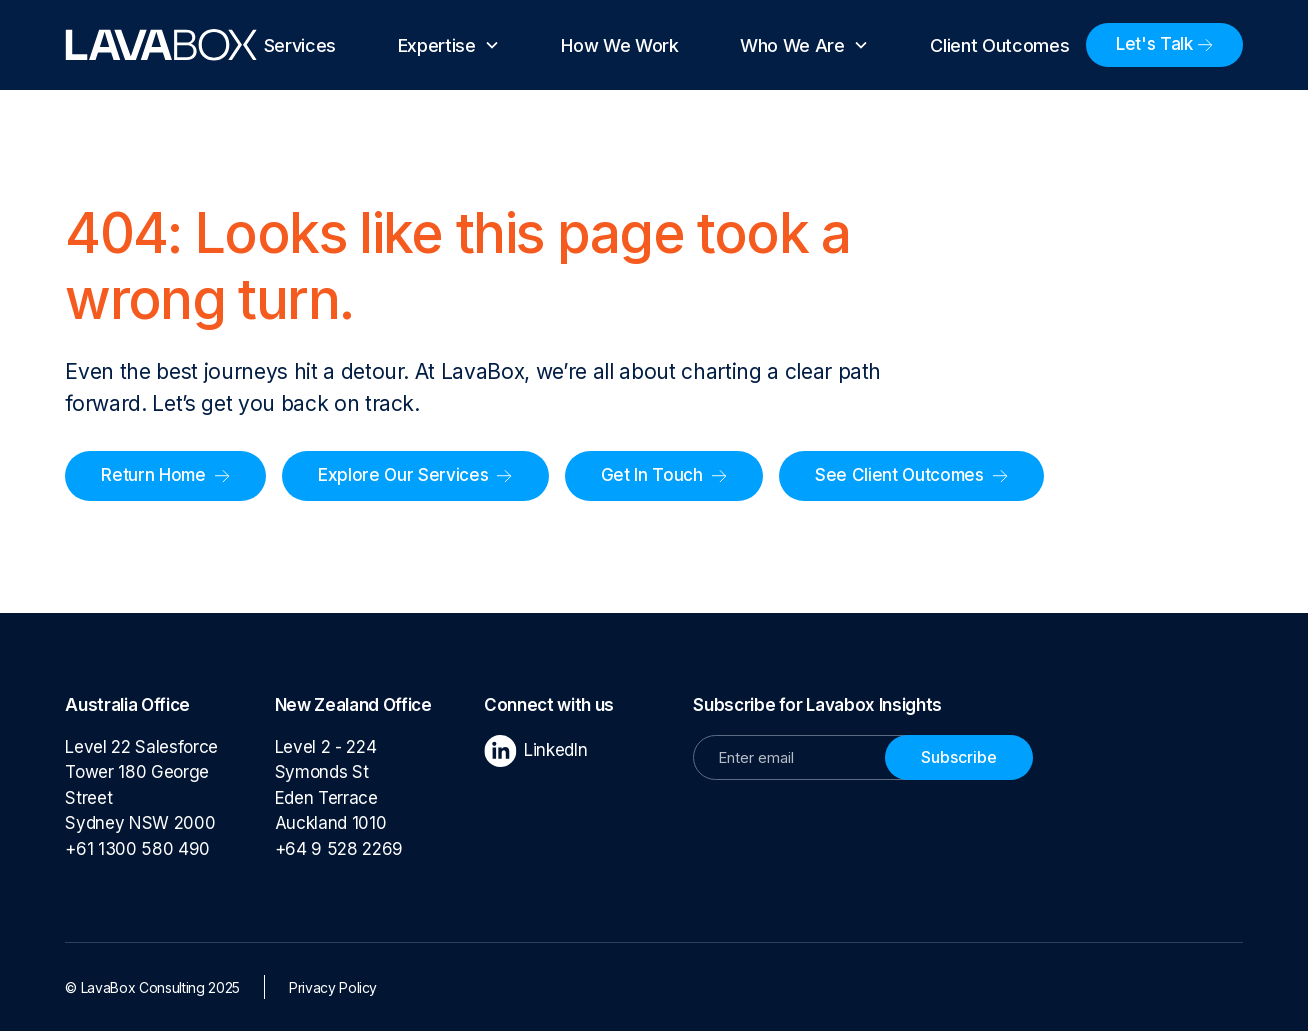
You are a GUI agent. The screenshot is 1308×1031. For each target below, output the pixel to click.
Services (300, 45)
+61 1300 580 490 (142, 849)
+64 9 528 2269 (339, 849)
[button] (449, 45)
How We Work (619, 45)
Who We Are (792, 45)
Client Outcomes (999, 45)
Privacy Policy (333, 987)
